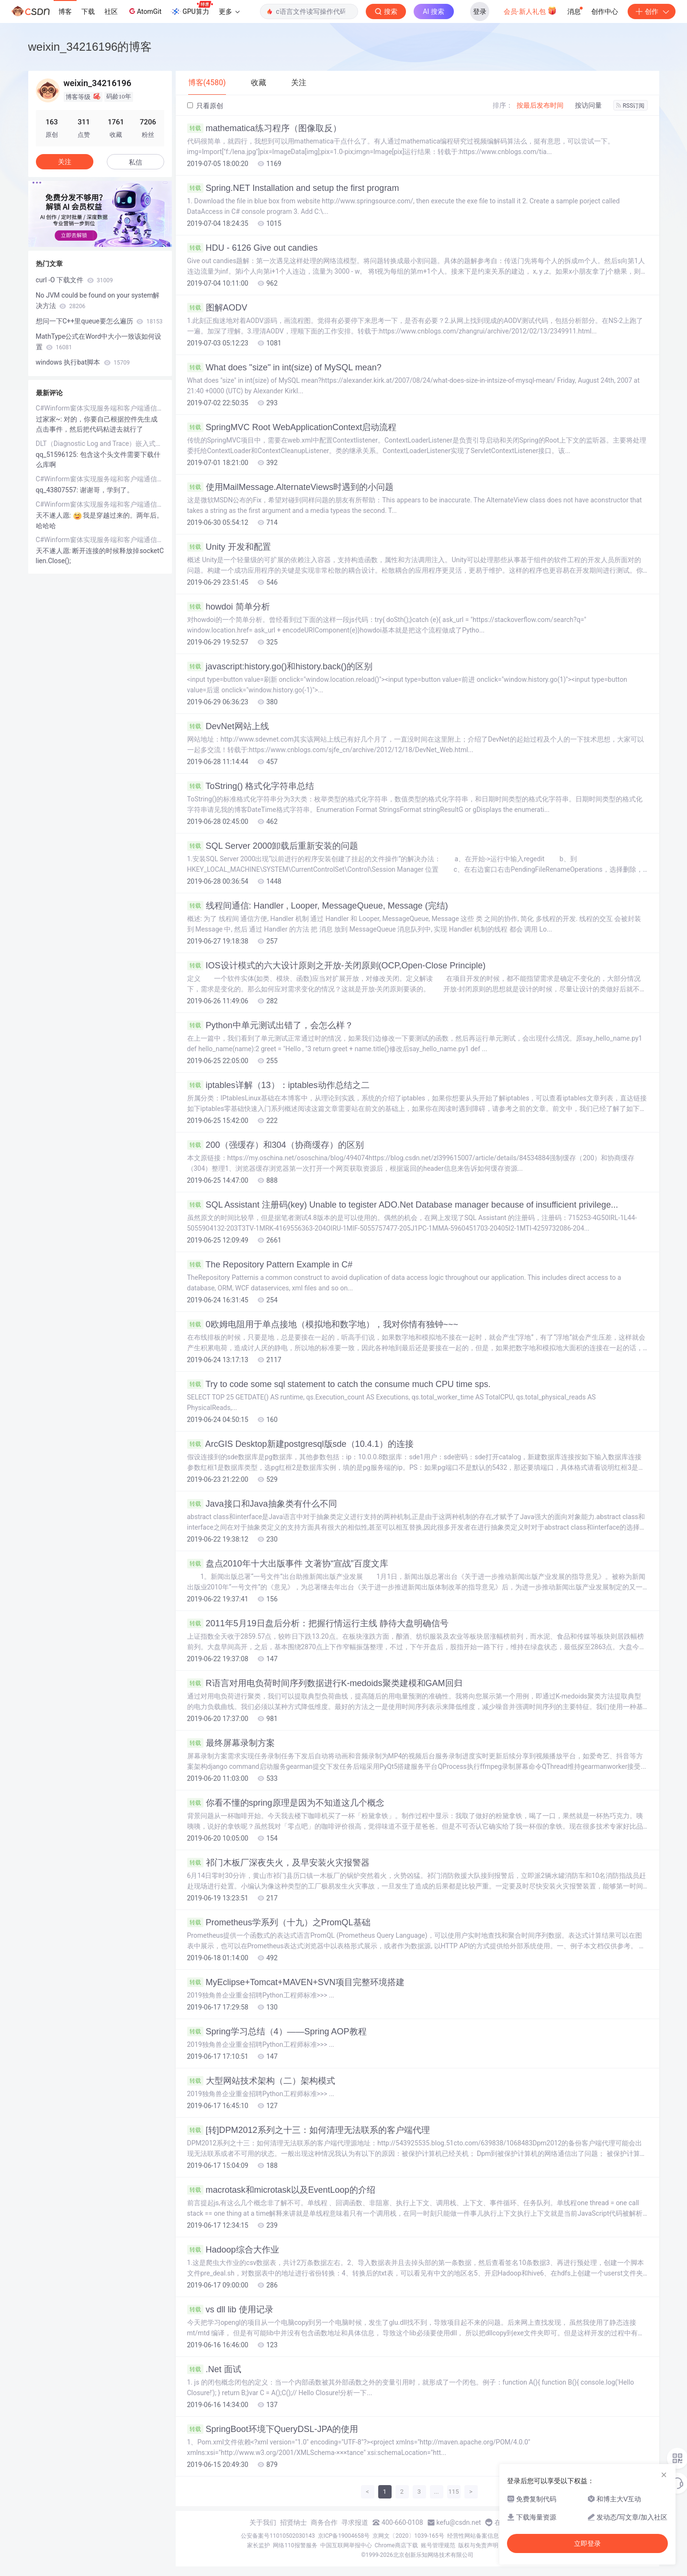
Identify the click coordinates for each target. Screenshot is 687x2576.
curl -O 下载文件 (74, 280)
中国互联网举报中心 (346, 2545)
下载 (88, 11)
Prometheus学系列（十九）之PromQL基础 (279, 1922)
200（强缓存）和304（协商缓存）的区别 (275, 1145)
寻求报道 (354, 2522)
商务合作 (324, 2522)
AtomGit (144, 11)
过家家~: (50, 419)
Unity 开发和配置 (229, 547)
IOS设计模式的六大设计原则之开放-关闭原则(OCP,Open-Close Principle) (336, 965)
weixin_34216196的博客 (90, 46)
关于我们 (262, 2522)
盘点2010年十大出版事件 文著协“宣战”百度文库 (287, 1563)
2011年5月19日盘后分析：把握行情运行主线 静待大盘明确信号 (318, 1623)
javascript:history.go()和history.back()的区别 (279, 666)
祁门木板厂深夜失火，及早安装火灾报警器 (278, 1862)
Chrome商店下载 (396, 2545)
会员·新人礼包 (530, 10)
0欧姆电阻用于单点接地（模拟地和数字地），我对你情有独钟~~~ (323, 1324)
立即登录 (587, 2543)
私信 (135, 162)
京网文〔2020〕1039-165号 (408, 2535)
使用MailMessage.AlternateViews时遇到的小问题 (290, 487)
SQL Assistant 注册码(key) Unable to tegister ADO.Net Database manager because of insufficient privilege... (402, 1205)
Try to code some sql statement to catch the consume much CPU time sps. (339, 1384)
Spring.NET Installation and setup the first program (293, 188)
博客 (65, 11)
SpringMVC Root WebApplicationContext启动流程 (292, 427)
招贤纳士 (293, 2522)
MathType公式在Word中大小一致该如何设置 (99, 342)
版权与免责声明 (478, 2545)
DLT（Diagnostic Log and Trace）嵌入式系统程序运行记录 (100, 443)
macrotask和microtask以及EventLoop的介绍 (281, 2190)
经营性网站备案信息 (473, 2535)
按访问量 (588, 105)
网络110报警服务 (295, 2545)
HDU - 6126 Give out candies (252, 248)
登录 (479, 11)
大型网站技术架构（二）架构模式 (261, 2081)
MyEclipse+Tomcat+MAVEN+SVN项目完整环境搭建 (296, 1982)
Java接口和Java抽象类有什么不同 (262, 1504)
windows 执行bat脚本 (83, 362)
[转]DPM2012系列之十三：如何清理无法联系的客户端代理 (308, 2130)
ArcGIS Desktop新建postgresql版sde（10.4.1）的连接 (300, 1444)
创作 (651, 11)
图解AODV (217, 307)
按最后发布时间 (540, 105)
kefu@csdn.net (459, 2522)
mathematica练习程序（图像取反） (264, 128)
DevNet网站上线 (228, 726)
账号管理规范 (438, 2545)
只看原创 (205, 106)
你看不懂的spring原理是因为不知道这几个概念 (285, 1803)
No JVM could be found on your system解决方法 (98, 300)
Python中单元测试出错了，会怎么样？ (270, 1025)
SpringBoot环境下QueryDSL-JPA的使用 (273, 2429)
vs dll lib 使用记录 (230, 2309)
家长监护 (258, 2545)
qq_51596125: (58, 454)
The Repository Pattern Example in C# (270, 1264)
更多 (229, 11)
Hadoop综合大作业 (233, 2249)
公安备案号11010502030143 (278, 2535)
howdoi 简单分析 (228, 606)
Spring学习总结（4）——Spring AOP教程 (277, 2031)
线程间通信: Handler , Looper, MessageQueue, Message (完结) (317, 905)
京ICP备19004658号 (344, 2535)
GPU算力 (192, 8)
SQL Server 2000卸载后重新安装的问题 (272, 846)
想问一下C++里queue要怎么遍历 (99, 321)
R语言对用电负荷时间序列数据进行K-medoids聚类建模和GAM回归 (324, 1683)
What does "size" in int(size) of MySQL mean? (284, 367)
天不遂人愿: (54, 515)
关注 (64, 162)
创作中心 (604, 11)
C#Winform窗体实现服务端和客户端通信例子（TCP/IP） (100, 408)
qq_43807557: (58, 490)
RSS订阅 (630, 105)
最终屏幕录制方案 (231, 1743)
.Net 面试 (214, 2369)
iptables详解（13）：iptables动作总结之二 (278, 1085)
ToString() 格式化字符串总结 (251, 786)
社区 (111, 11)
